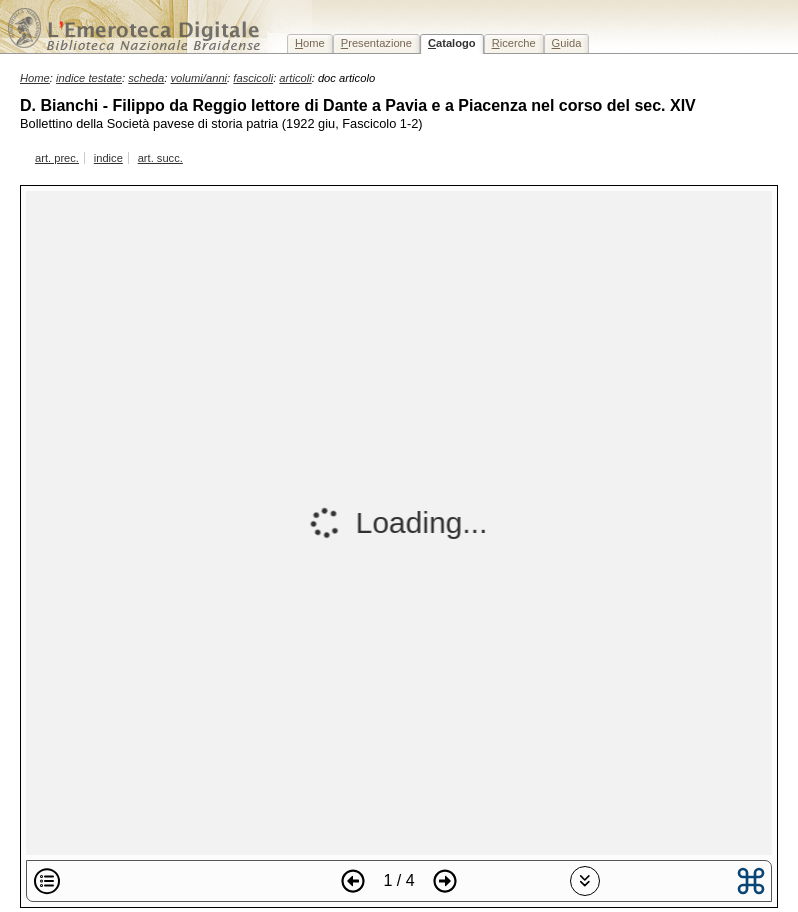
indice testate (89, 78)
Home (35, 78)
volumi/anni (199, 78)
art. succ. (160, 158)
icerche (514, 43)
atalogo (452, 43)
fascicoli (253, 78)
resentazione (376, 43)
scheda (146, 78)
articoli (295, 78)
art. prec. (57, 158)
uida (567, 43)
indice (108, 158)
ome (310, 43)
